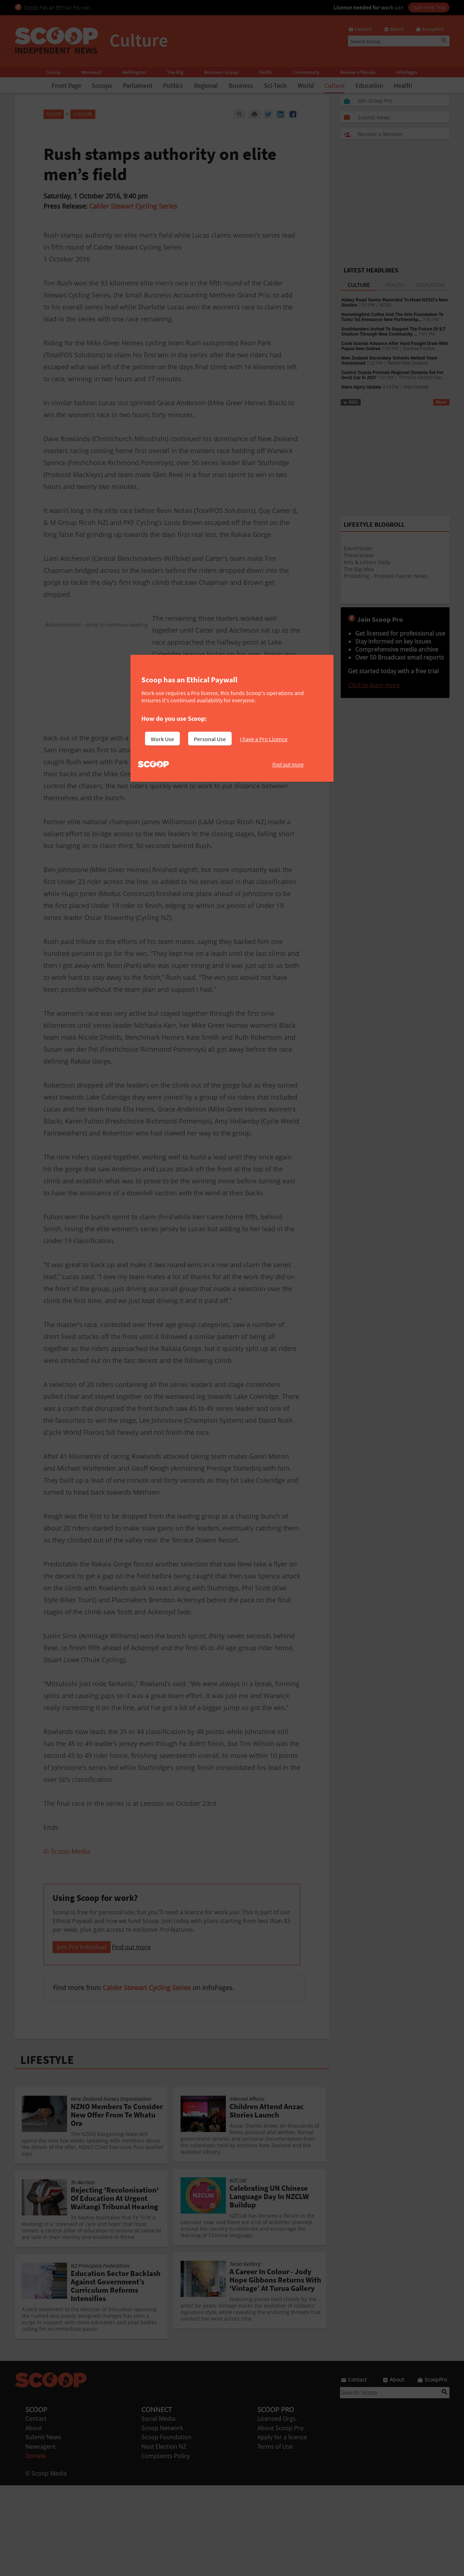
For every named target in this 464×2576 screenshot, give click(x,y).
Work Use (162, 739)
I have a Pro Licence (263, 739)
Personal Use (210, 739)
